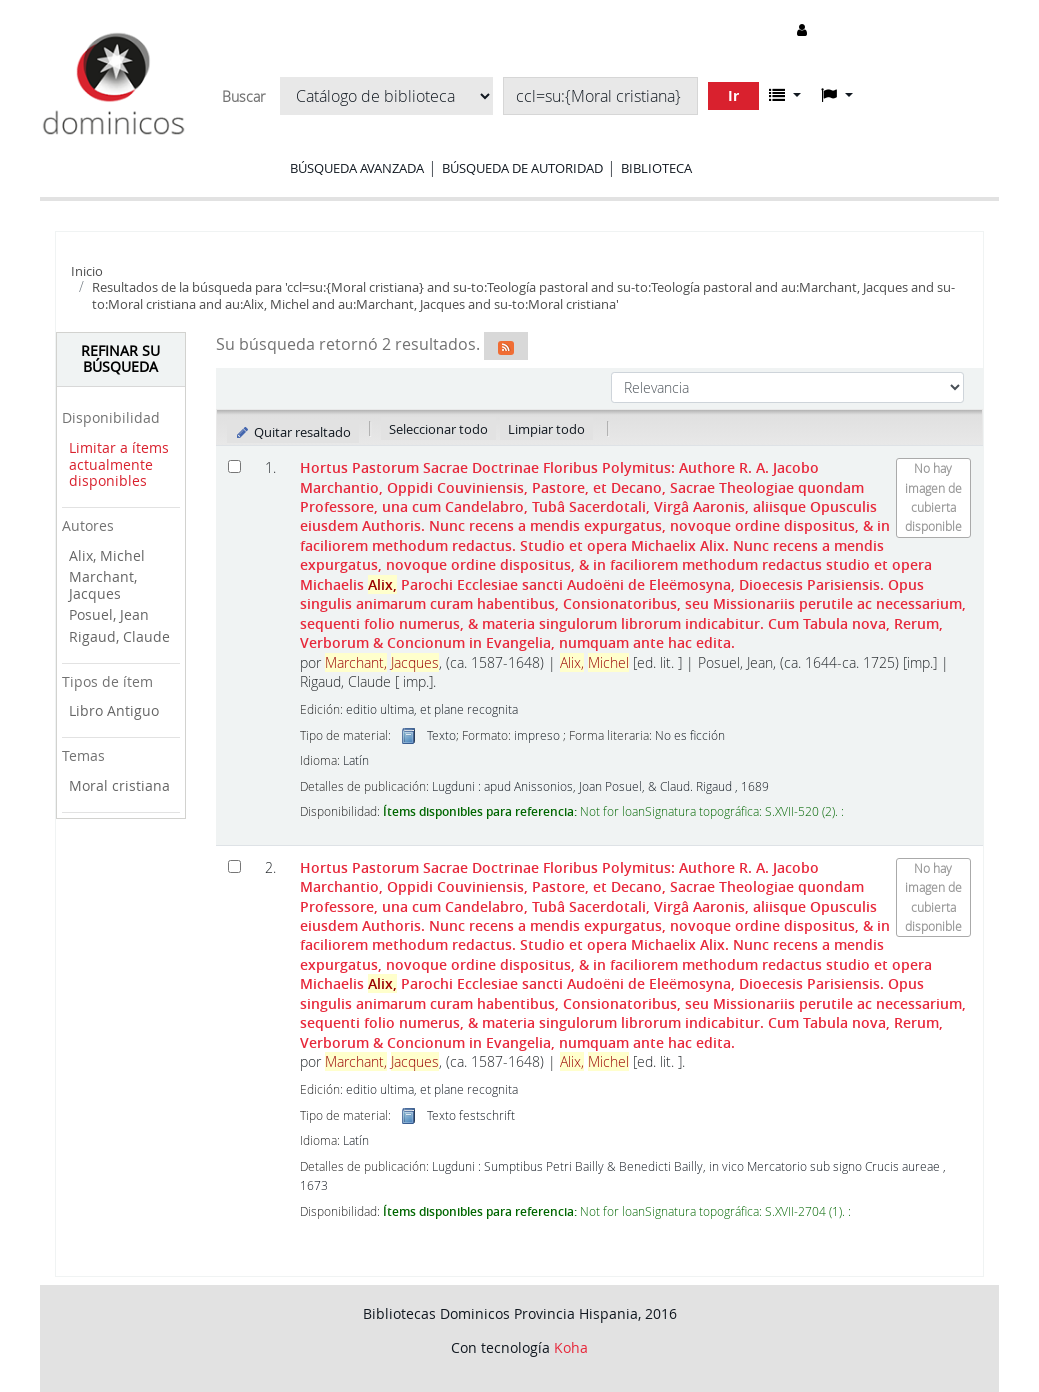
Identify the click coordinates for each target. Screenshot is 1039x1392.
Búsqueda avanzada (357, 168)
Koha (571, 1347)
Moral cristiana (119, 785)
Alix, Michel (107, 555)
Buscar (243, 97)
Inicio (87, 271)
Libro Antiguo (114, 710)
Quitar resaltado (293, 432)
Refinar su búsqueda (120, 359)
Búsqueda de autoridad (522, 168)
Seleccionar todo (438, 429)
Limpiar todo (546, 429)
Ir (733, 95)
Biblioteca (656, 168)
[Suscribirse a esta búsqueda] (506, 346)
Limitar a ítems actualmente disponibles (119, 464)
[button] (785, 95)
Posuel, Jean (109, 614)
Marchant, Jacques (103, 585)
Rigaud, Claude (119, 636)
